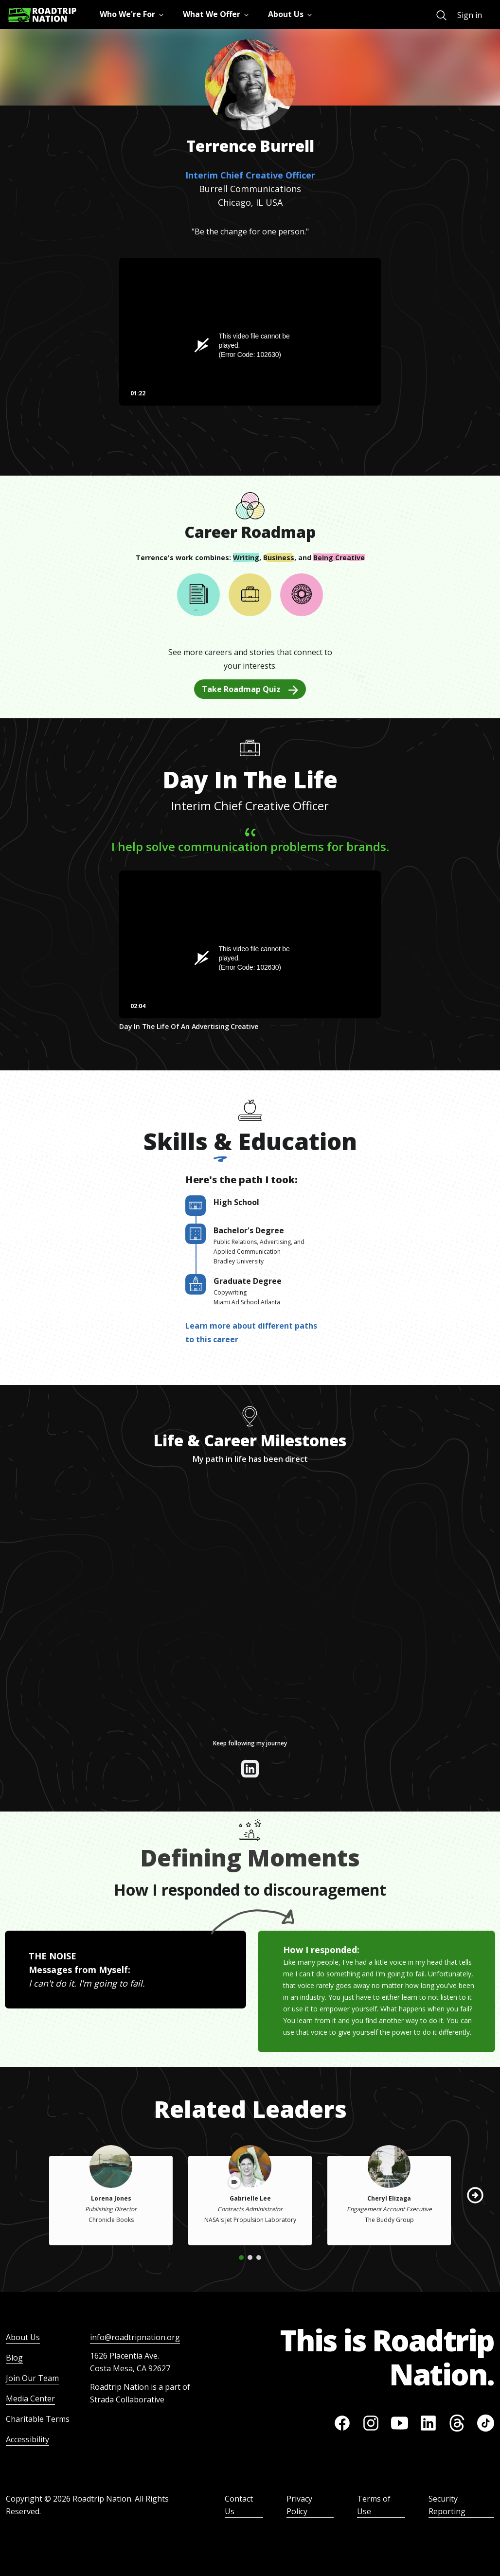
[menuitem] (441, 15)
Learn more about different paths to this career (251, 1332)
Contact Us (239, 2505)
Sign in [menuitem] (469, 15)
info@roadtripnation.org (135, 2337)
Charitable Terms (38, 2419)
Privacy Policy (299, 2505)
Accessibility (27, 2439)
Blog (14, 2357)
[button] (475, 2195)
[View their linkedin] (250, 1769)
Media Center (30, 2398)
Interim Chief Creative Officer (250, 175)
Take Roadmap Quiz (250, 689)
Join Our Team (32, 2378)
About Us (23, 2337)
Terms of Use (374, 2505)
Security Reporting (447, 2505)
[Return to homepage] (42, 15)
